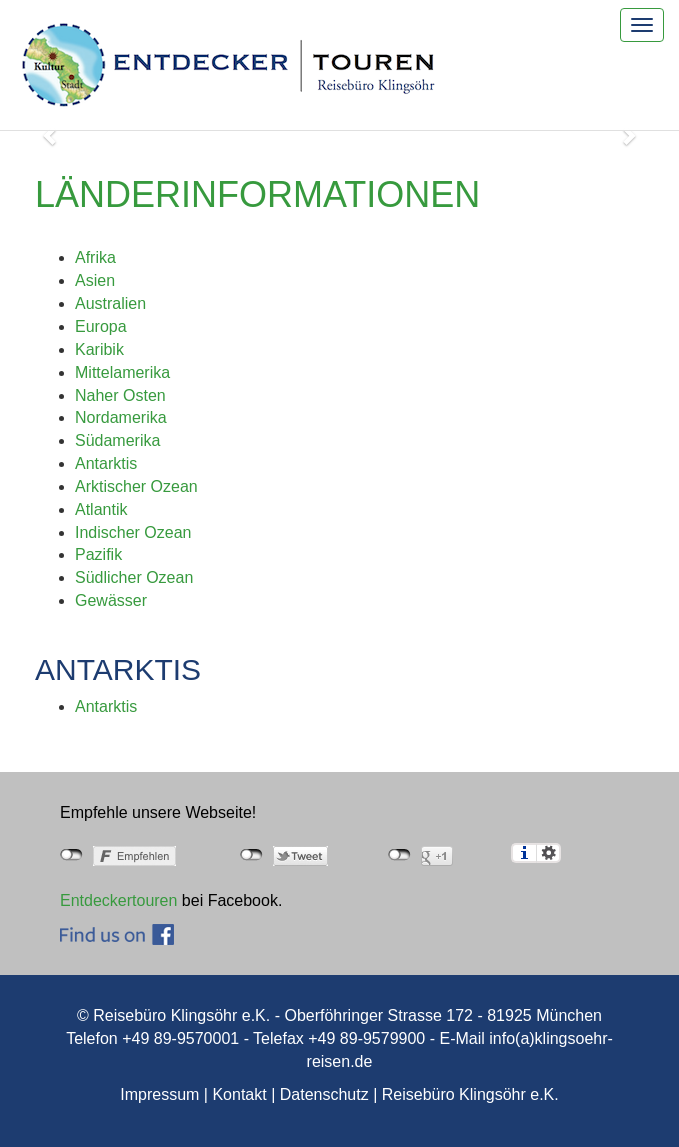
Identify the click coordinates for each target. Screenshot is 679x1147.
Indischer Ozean (133, 532)
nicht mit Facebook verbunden (71, 855)
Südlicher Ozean (134, 577)
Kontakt (239, 1094)
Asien (95, 280)
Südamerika (117, 440)
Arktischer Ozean (136, 486)
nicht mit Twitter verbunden (251, 855)
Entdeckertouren (118, 900)
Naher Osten (120, 395)
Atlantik (101, 509)
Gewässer (111, 600)
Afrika (95, 257)
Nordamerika (121, 417)
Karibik (99, 349)
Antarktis (106, 463)
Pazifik (98, 554)
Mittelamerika (122, 372)
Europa (101, 326)
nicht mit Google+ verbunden (399, 855)
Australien (110, 303)
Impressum (159, 1094)
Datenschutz (324, 1094)
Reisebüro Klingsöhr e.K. (470, 1094)
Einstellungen (548, 853)
